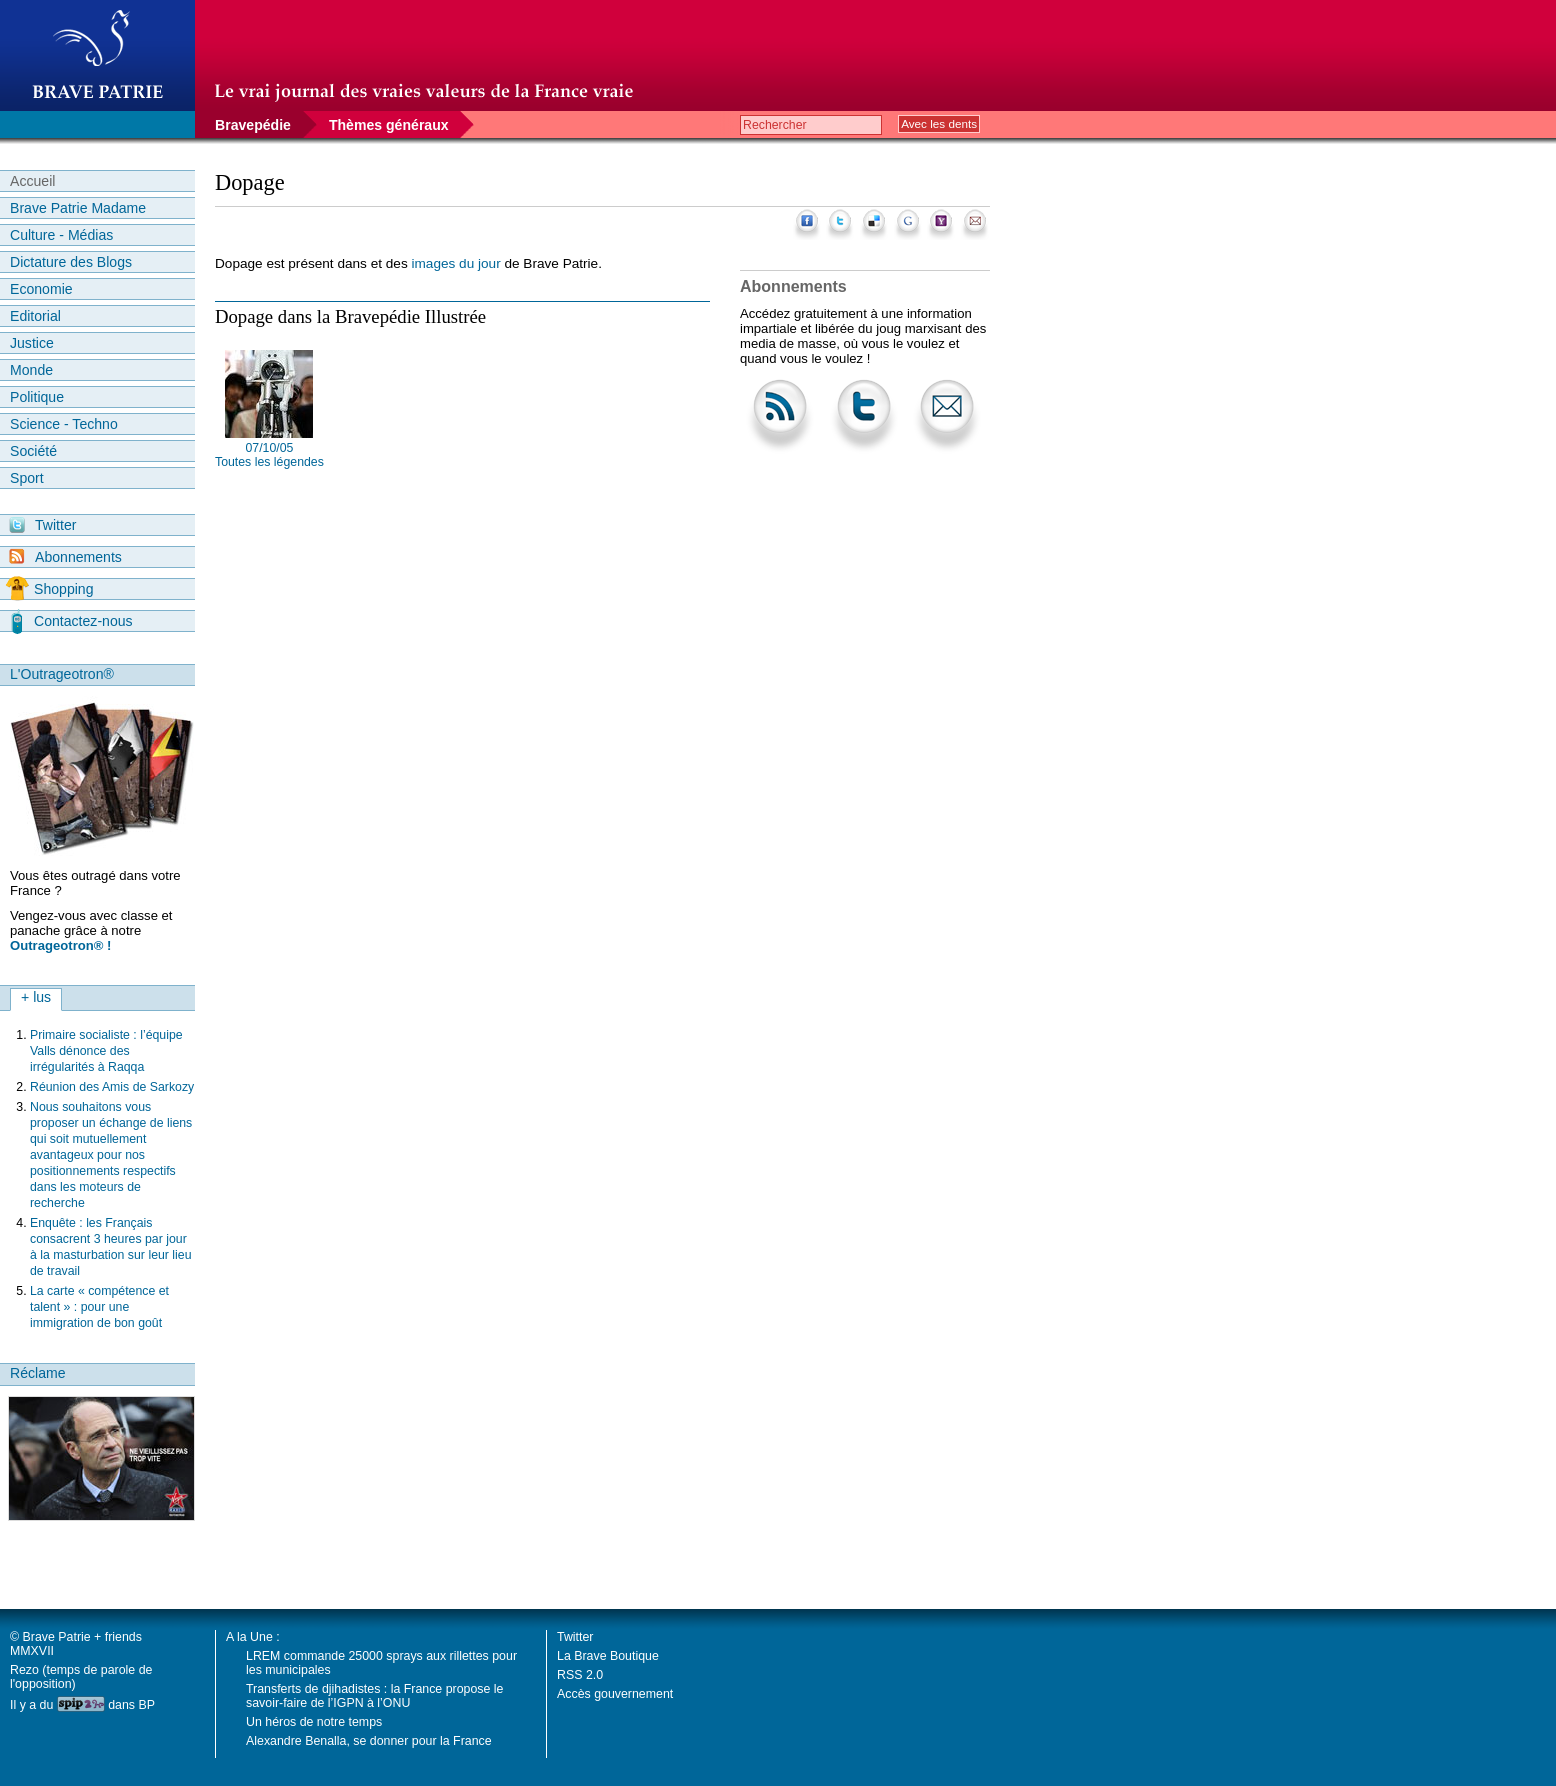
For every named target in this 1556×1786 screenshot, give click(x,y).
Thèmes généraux (389, 125)
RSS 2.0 (580, 1675)
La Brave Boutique (608, 1656)
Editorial (35, 316)
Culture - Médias (61, 235)
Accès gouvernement (615, 1694)
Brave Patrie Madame (78, 208)
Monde (31, 370)
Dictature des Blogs (71, 262)
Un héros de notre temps (314, 1722)
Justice (32, 343)
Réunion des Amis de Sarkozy (112, 1087)
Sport (27, 478)
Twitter (42, 525)
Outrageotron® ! (60, 945)
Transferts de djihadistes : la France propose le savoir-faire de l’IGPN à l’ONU (374, 1696)
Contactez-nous (72, 621)
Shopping (49, 589)
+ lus (36, 997)
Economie (41, 289)
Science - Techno (64, 424)
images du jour (456, 263)
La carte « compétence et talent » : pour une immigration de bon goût (99, 1307)
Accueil (32, 181)
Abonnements (65, 556)
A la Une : (253, 1637)
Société (33, 451)
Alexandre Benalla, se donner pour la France (369, 1741)
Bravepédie (253, 125)
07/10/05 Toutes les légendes (269, 455)
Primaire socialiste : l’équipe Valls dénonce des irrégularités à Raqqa (106, 1051)
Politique (37, 397)
